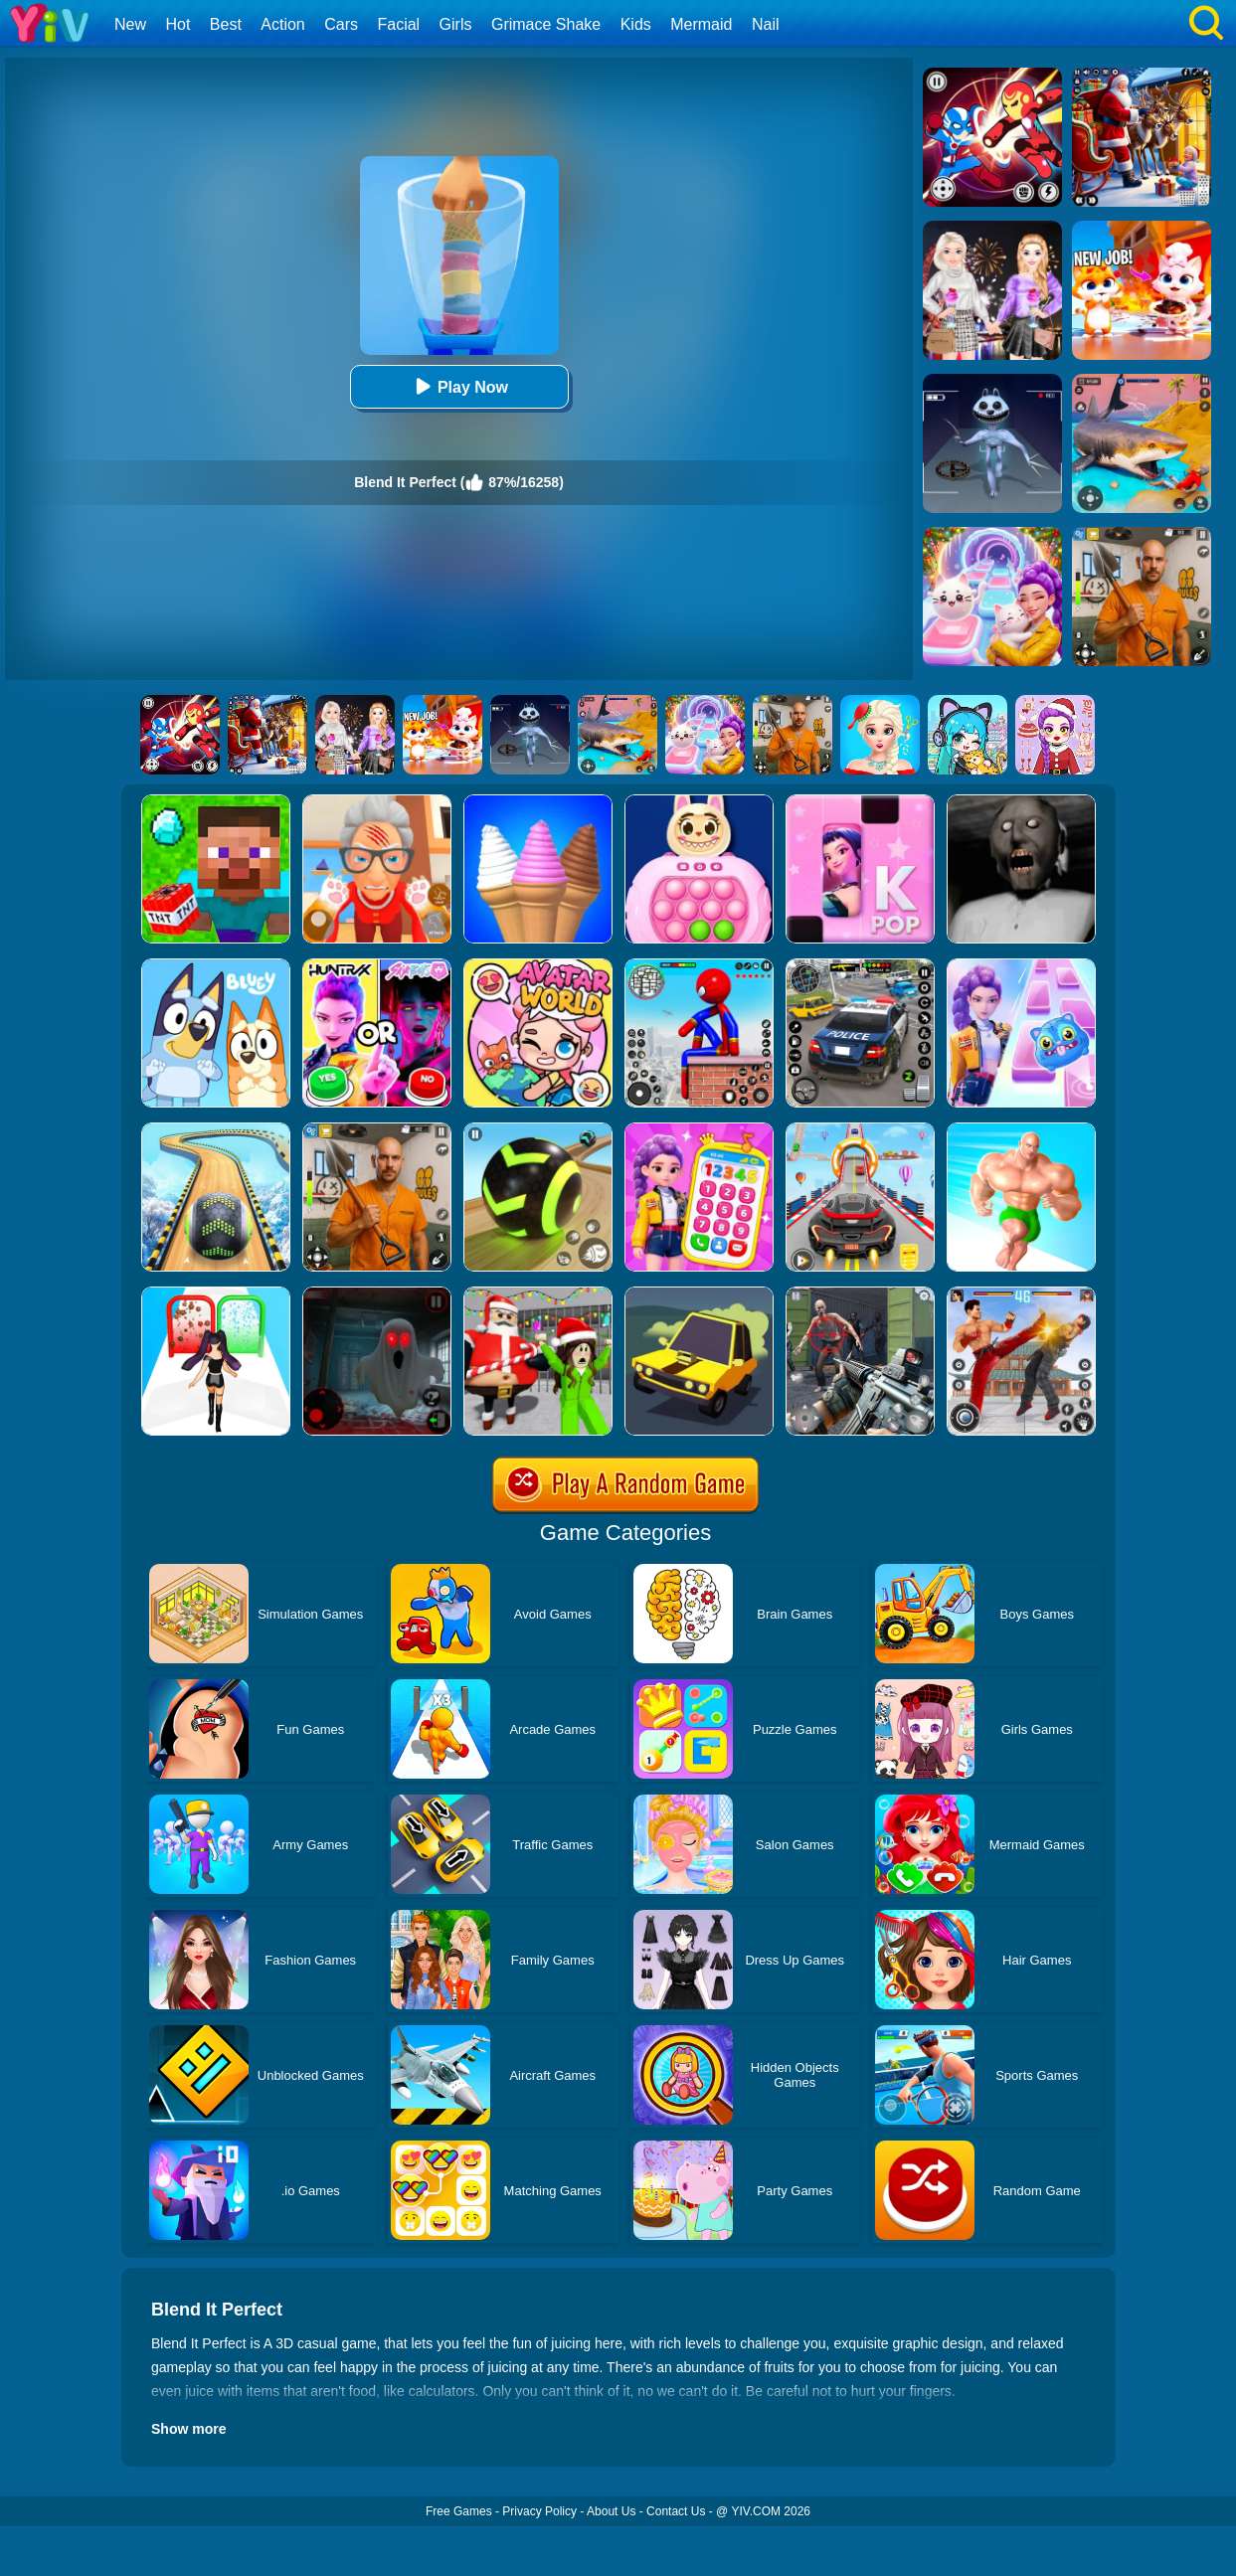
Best (226, 24)
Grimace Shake (546, 24)
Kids (635, 24)
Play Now (459, 386)
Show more (188, 2429)
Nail (766, 24)
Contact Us (675, 2511)
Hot (177, 24)
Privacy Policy (539, 2511)
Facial (398, 24)
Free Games (459, 2511)
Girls (456, 24)
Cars (341, 24)
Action (282, 24)
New (130, 24)
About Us (611, 2511)
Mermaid (701, 24)
